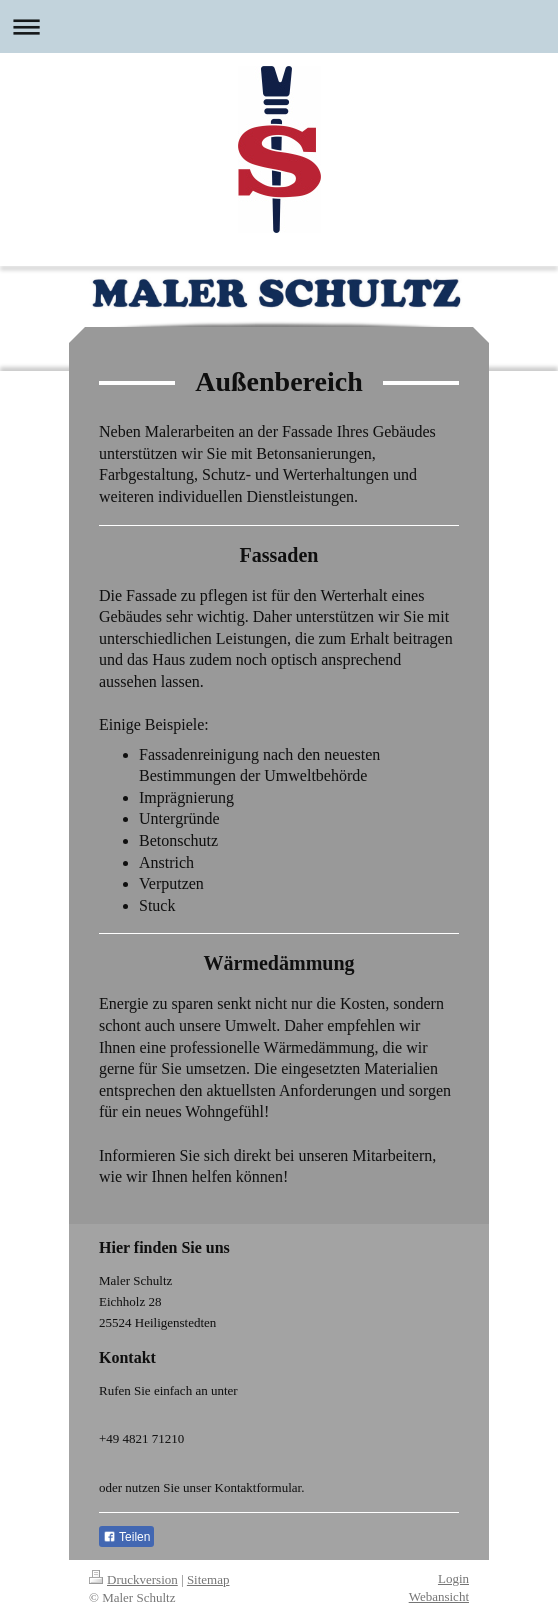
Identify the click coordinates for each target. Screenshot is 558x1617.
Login (453, 1578)
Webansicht (439, 1596)
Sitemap (208, 1579)
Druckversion (133, 1579)
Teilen (126, 1537)
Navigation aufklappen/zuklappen (279, 26)
